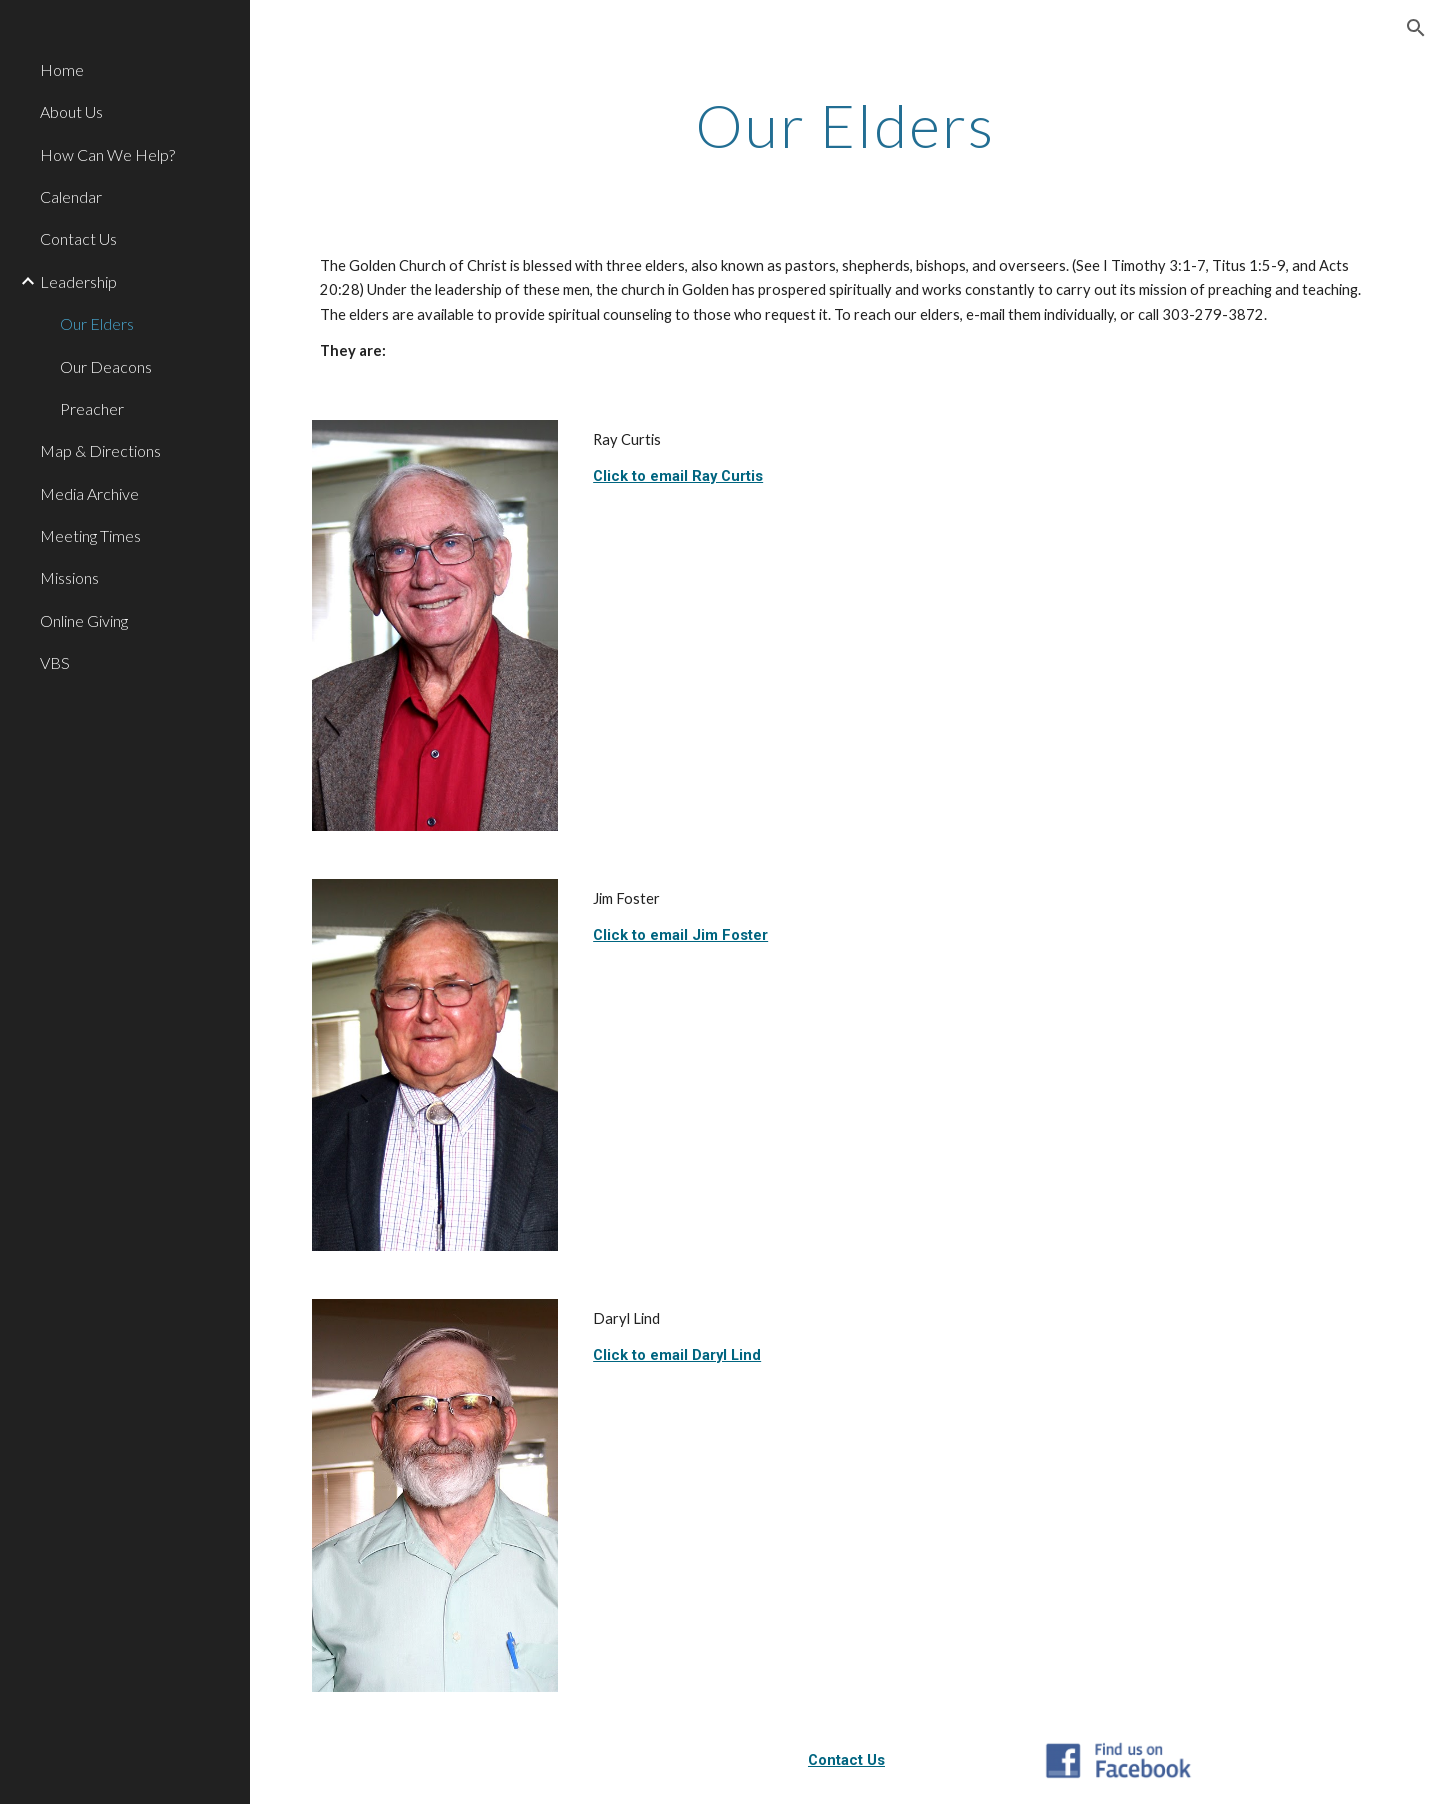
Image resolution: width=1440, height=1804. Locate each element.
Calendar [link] (71, 196)
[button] (1416, 28)
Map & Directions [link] (100, 450)
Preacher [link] (92, 408)
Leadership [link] (78, 281)
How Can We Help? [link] (107, 154)
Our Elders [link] (97, 323)
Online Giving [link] (84, 620)
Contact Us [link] (78, 238)
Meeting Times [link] (90, 535)
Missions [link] (69, 577)
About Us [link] (71, 111)
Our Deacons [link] (106, 366)
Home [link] (62, 69)
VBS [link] (55, 662)
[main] (845, 125)
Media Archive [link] (89, 493)
